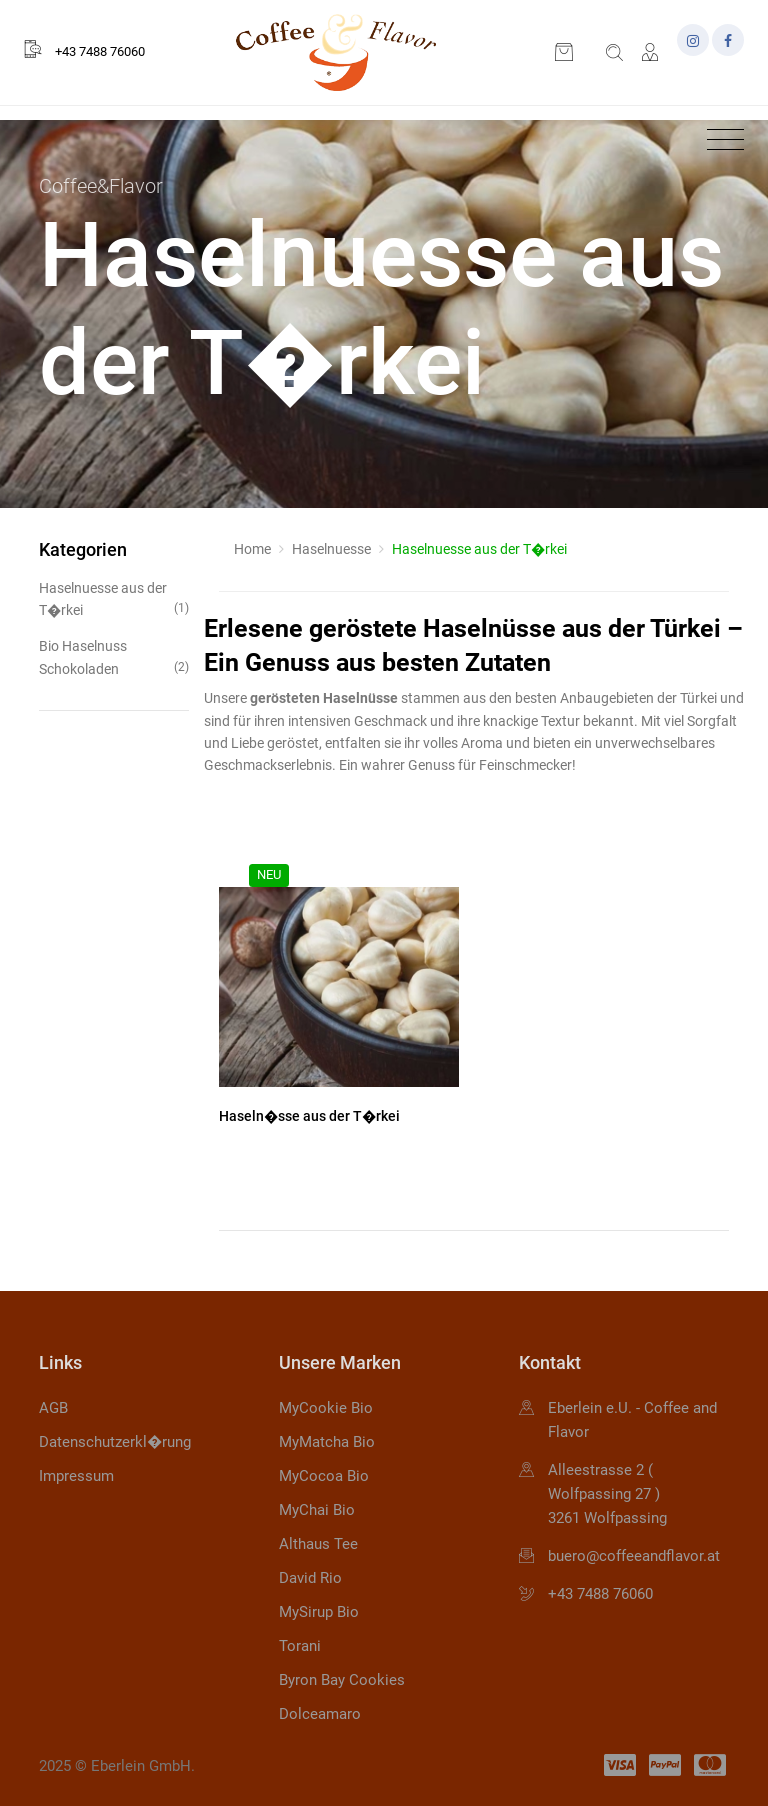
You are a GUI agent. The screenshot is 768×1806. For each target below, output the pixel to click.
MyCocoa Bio (324, 1476)
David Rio (310, 1578)
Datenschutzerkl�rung (115, 1442)
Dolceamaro (320, 1714)
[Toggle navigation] (720, 140)
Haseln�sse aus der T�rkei (309, 1116)
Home (252, 549)
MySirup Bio (319, 1612)
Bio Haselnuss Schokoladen (114, 657)
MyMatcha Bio (327, 1442)
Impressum (76, 1476)
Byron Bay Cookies (342, 1680)
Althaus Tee (318, 1544)
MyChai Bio (317, 1510)
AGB (53, 1408)
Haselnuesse (331, 549)
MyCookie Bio (326, 1408)
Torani (300, 1646)
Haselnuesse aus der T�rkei (114, 599)
